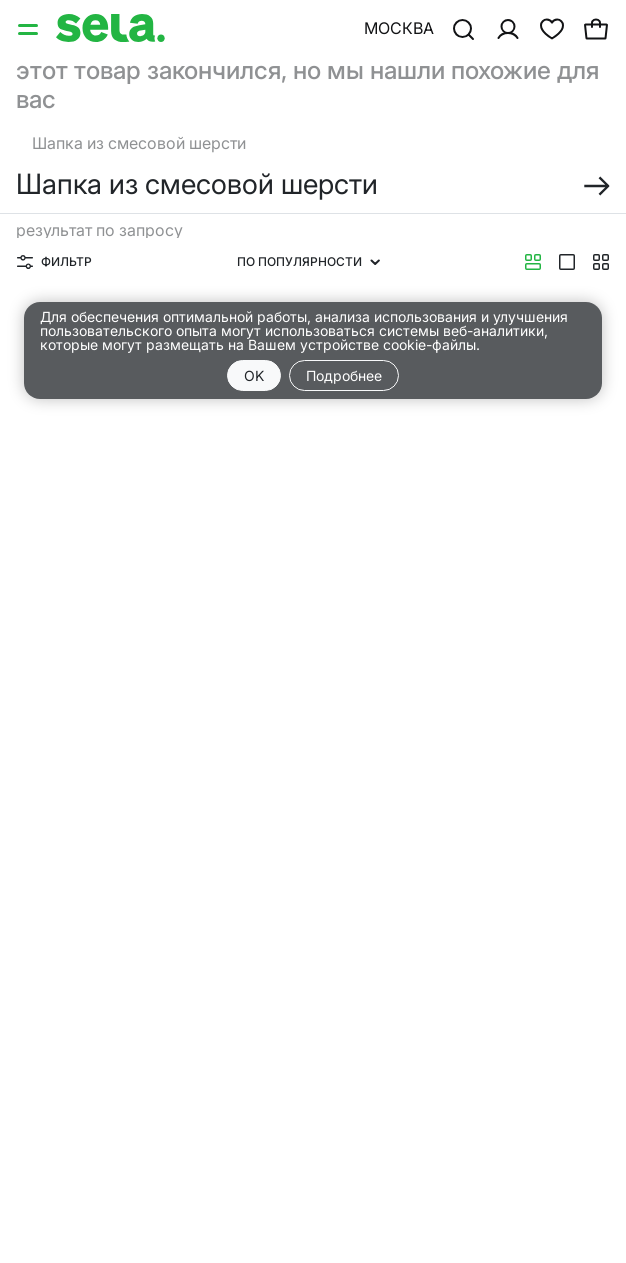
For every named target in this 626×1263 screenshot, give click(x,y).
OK (254, 375)
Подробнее (344, 375)
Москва (399, 28)
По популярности (308, 261)
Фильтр (54, 261)
